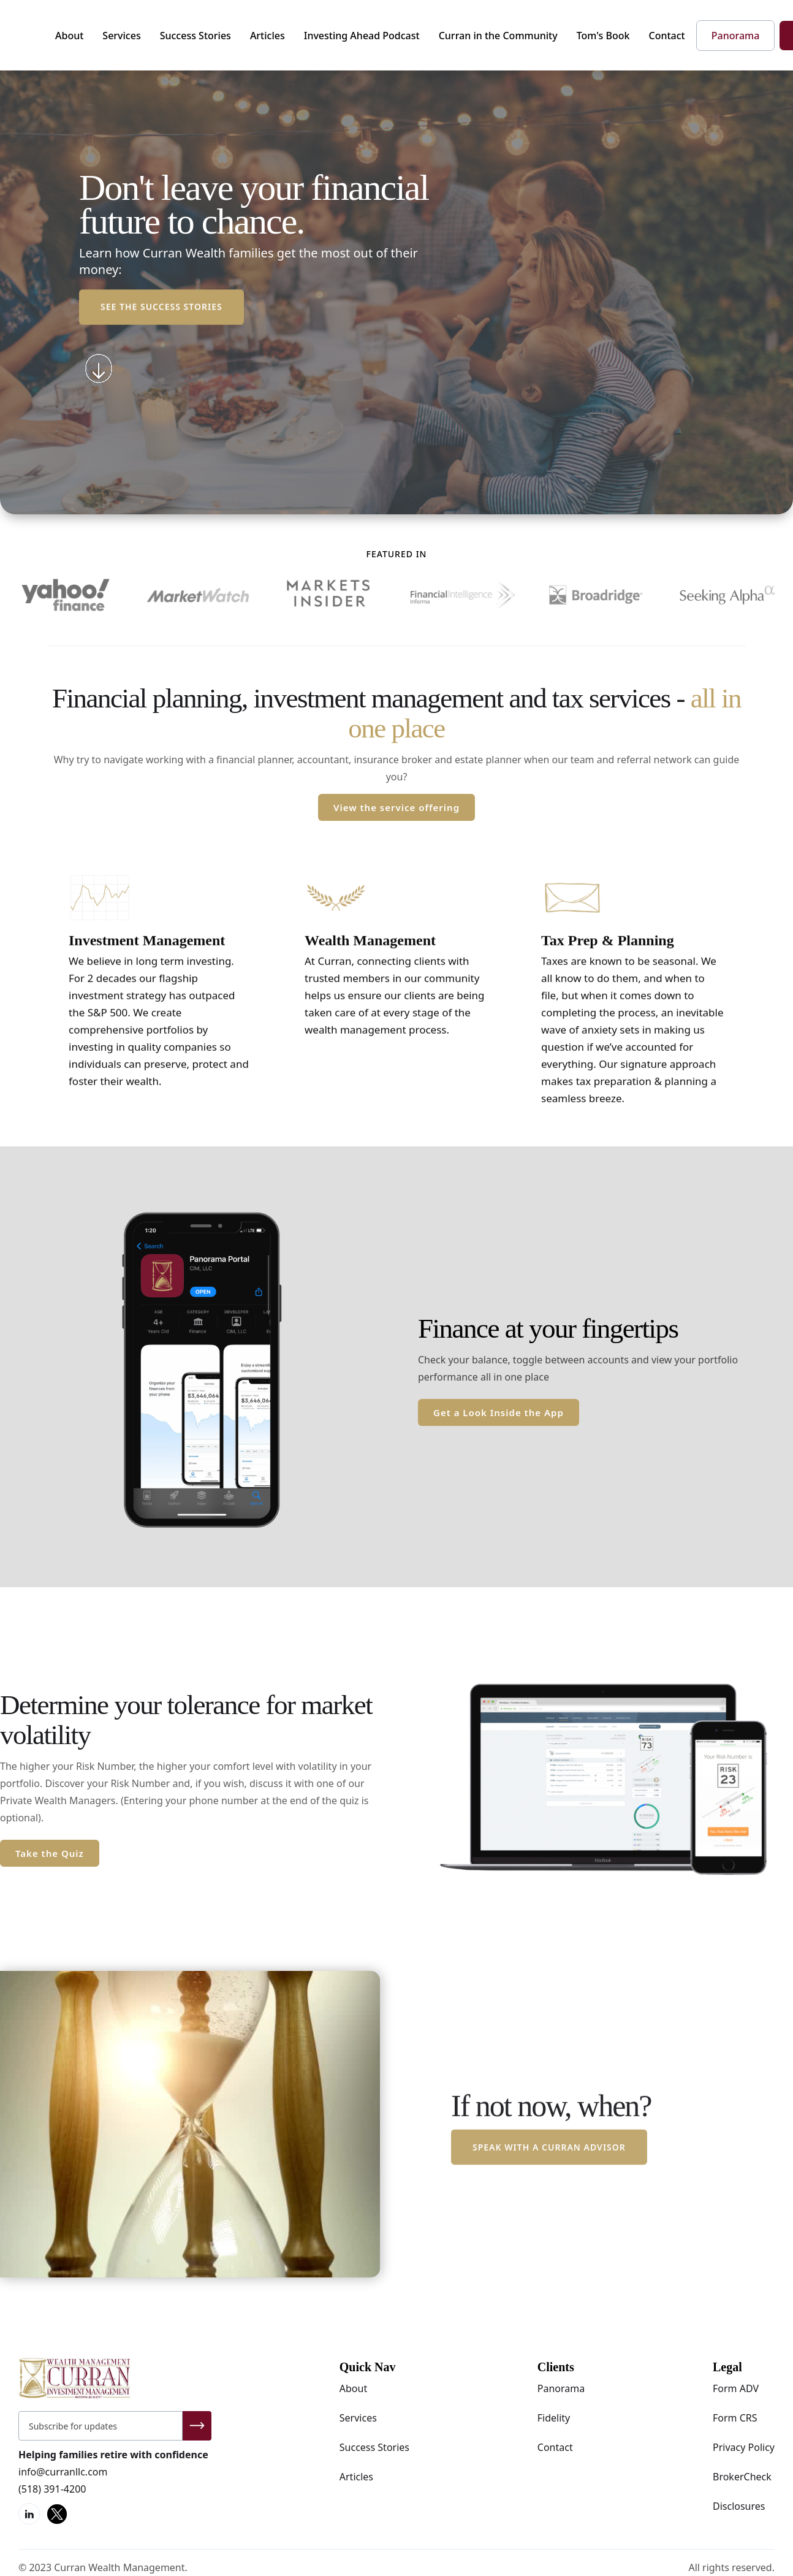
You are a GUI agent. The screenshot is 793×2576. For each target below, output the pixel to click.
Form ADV (736, 2388)
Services (121, 35)
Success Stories (195, 35)
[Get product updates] (100, 2426)
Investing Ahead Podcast (362, 35)
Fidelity (554, 2418)
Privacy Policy (744, 2447)
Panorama (561, 2388)
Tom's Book (603, 35)
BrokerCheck (742, 2476)
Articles (267, 35)
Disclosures (739, 2506)
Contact (667, 35)
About (69, 35)
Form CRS (735, 2418)
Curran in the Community (498, 35)
